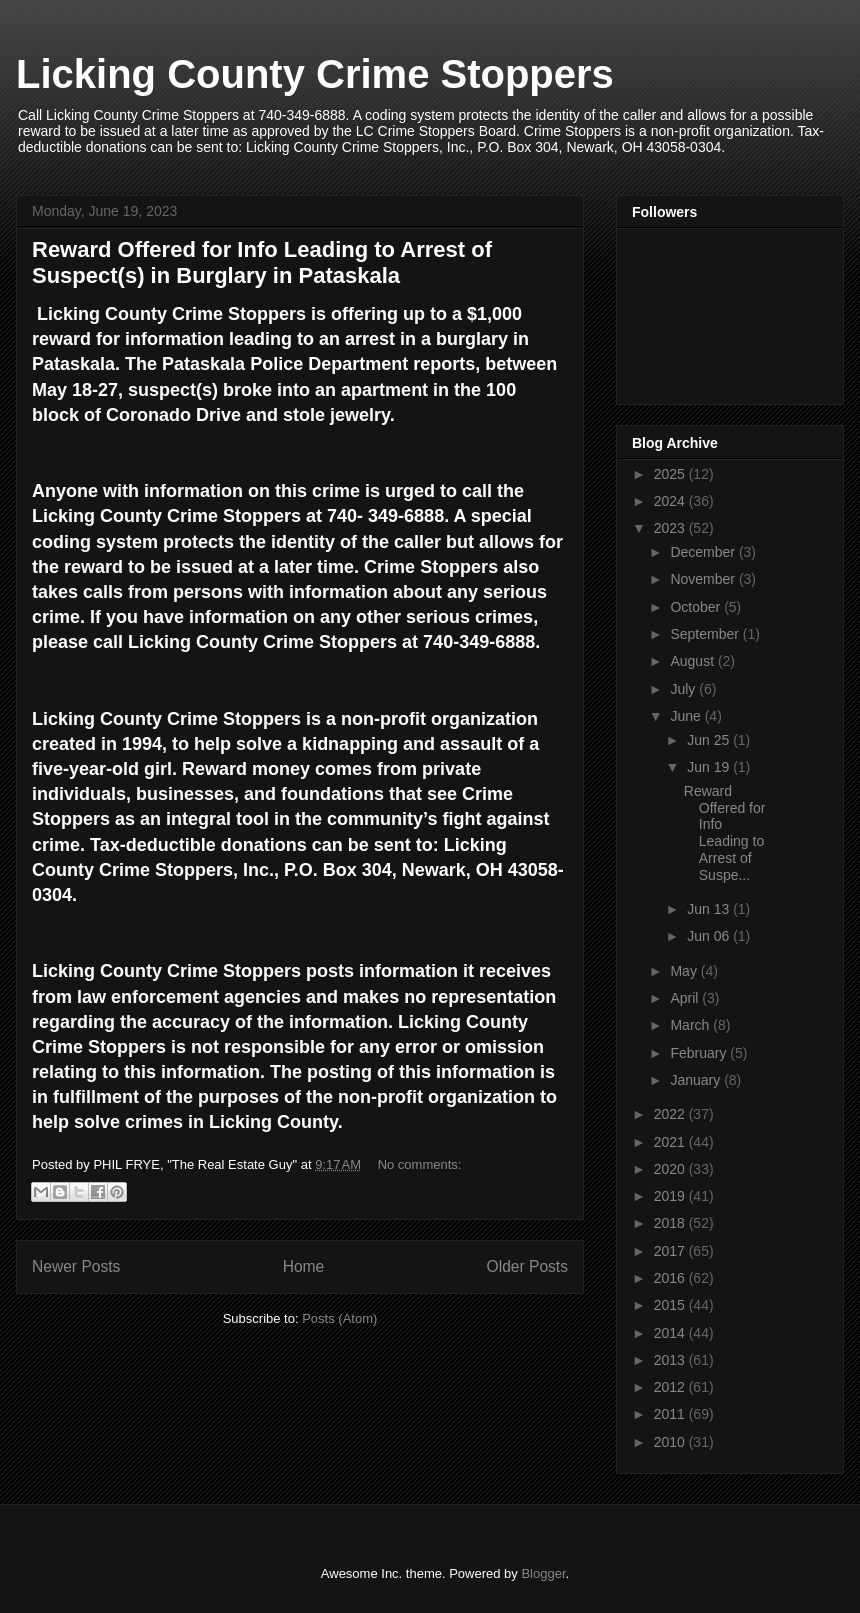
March (691, 1025)
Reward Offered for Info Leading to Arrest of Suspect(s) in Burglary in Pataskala (262, 262)
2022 (671, 1114)
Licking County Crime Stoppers (315, 74)
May (685, 971)
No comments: (420, 1164)
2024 (671, 501)
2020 (671, 1169)
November (704, 579)
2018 (671, 1223)
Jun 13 (710, 909)
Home (304, 1266)
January (697, 1080)
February (700, 1053)
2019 (671, 1196)
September (706, 634)
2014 (671, 1333)
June (687, 716)
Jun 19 (710, 767)
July (684, 689)
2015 (671, 1305)
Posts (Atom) (339, 1318)
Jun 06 (710, 936)
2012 (671, 1387)
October (697, 607)
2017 (671, 1251)
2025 (671, 474)
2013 (671, 1360)
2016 (671, 1278)
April (686, 998)
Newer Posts (76, 1266)
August (693, 661)
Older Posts (527, 1266)
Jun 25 (710, 740)
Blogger (543, 1573)
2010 (671, 1442)
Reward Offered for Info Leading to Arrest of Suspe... (725, 833)
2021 (671, 1142)
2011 (671, 1414)
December (704, 552)
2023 (671, 528)
